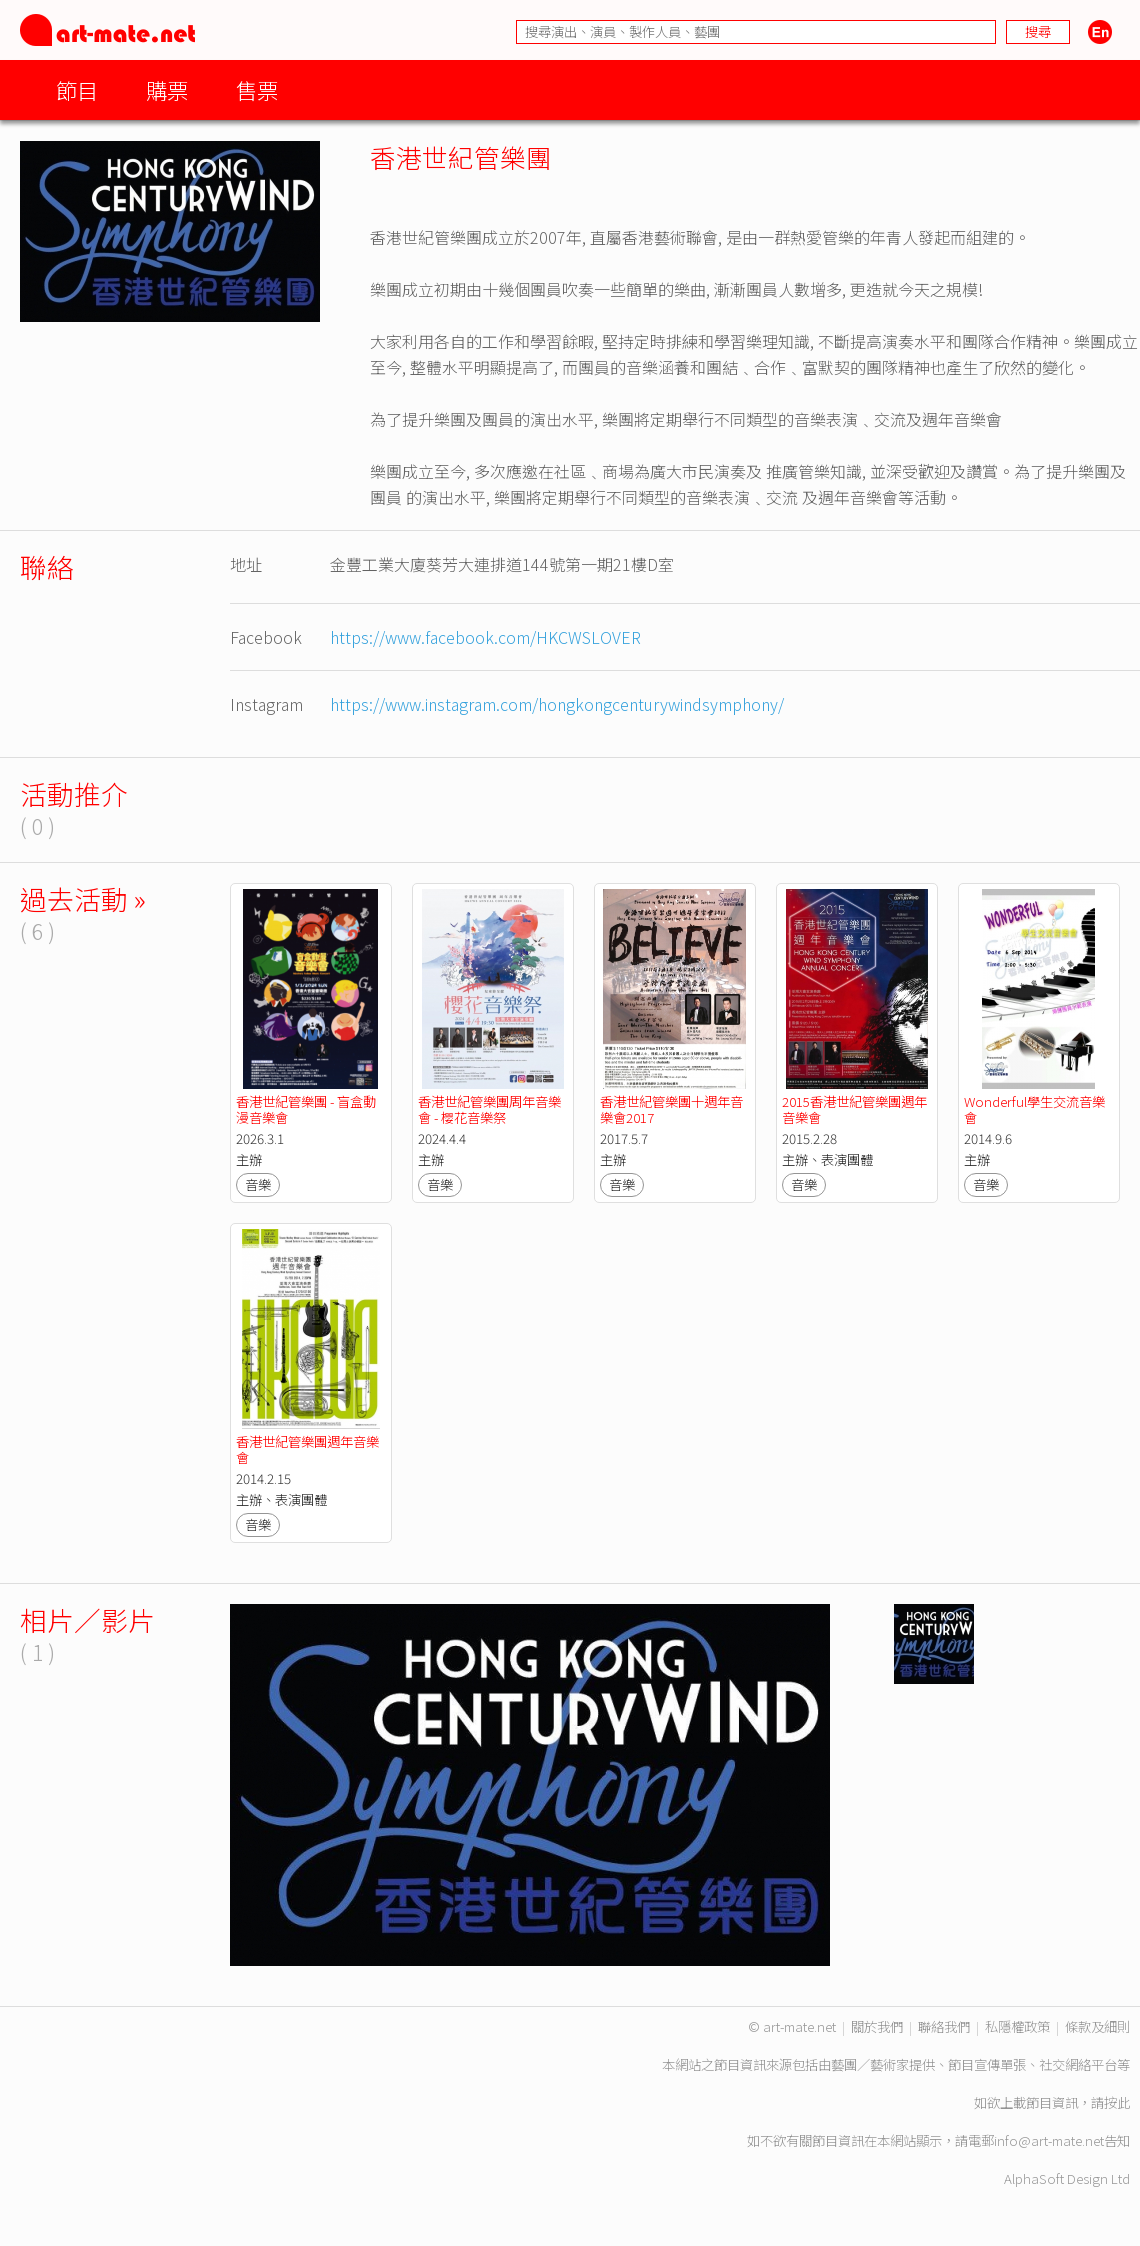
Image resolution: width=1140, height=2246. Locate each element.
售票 (257, 89)
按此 (1117, 2102)
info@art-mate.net (1049, 2140)
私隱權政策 (1017, 2026)
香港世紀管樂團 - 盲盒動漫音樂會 (306, 1109)
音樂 (258, 1184)
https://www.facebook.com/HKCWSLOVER (485, 637)
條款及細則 (1097, 2026)
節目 (77, 89)
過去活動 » (83, 898)
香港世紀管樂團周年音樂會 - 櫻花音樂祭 (489, 1109)
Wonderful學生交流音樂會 (1034, 1109)
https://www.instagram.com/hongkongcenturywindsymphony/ (557, 704)
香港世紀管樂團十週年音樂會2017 (671, 1109)
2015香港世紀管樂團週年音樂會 (854, 1109)
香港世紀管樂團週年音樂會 (307, 1449)
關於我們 (877, 2026)
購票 (167, 89)
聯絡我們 (944, 2026)
